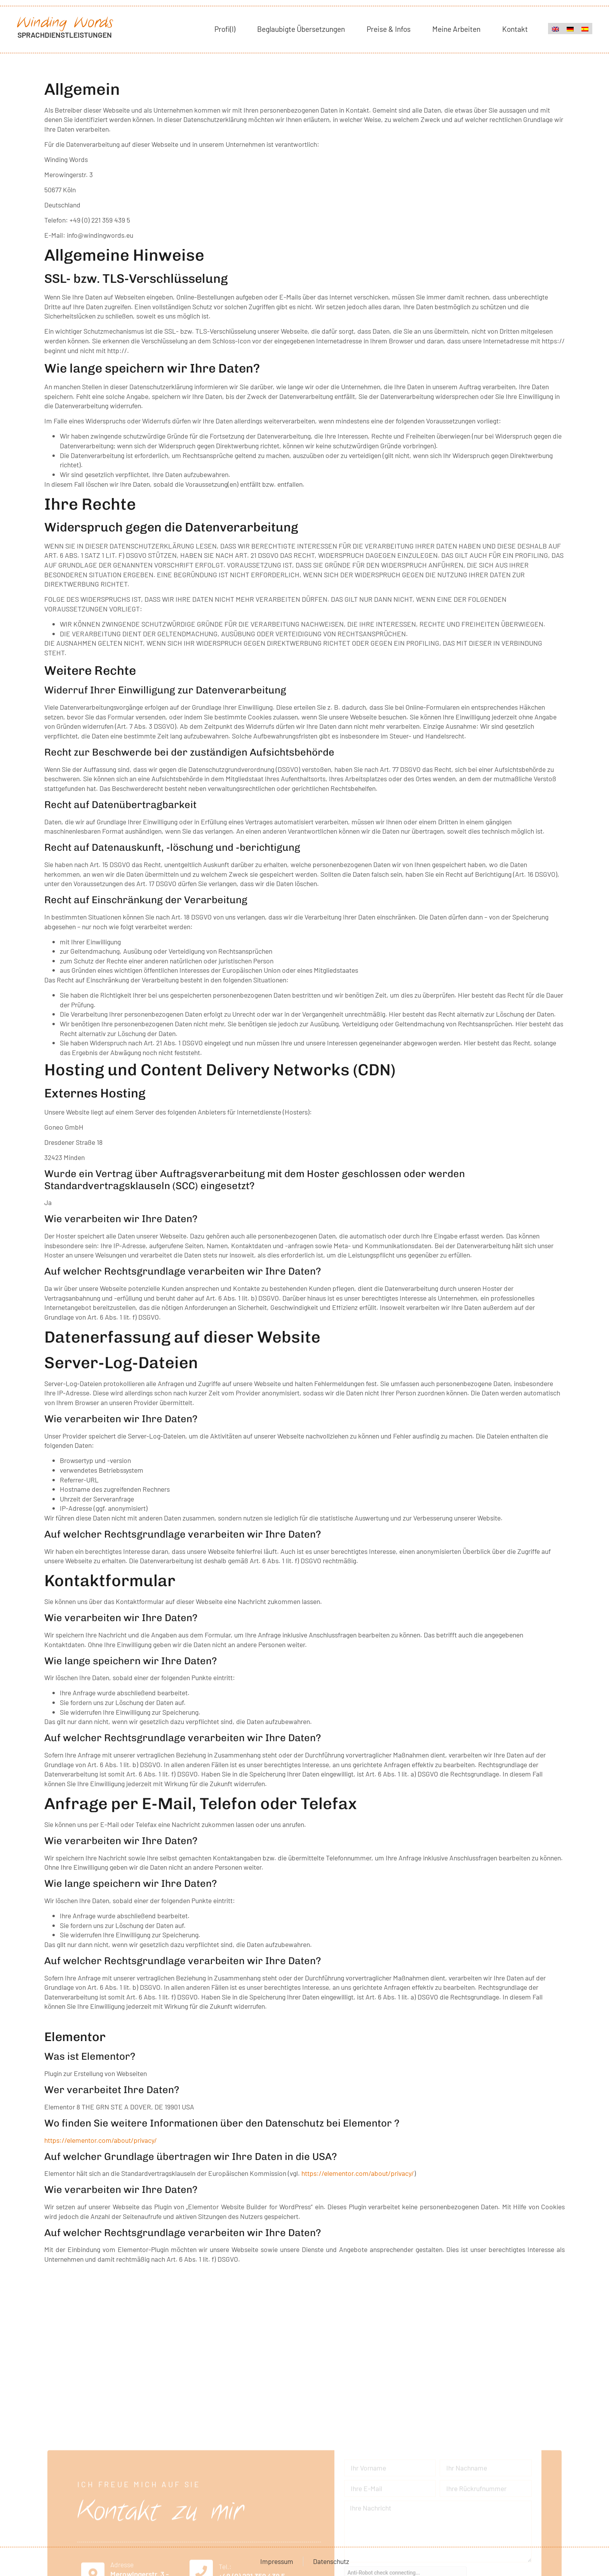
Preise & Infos (389, 28)
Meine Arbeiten (456, 28)
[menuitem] (555, 28)
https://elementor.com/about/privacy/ (100, 2140)
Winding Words (65, 22)
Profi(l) (224, 28)
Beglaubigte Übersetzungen (301, 28)
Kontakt (515, 28)
